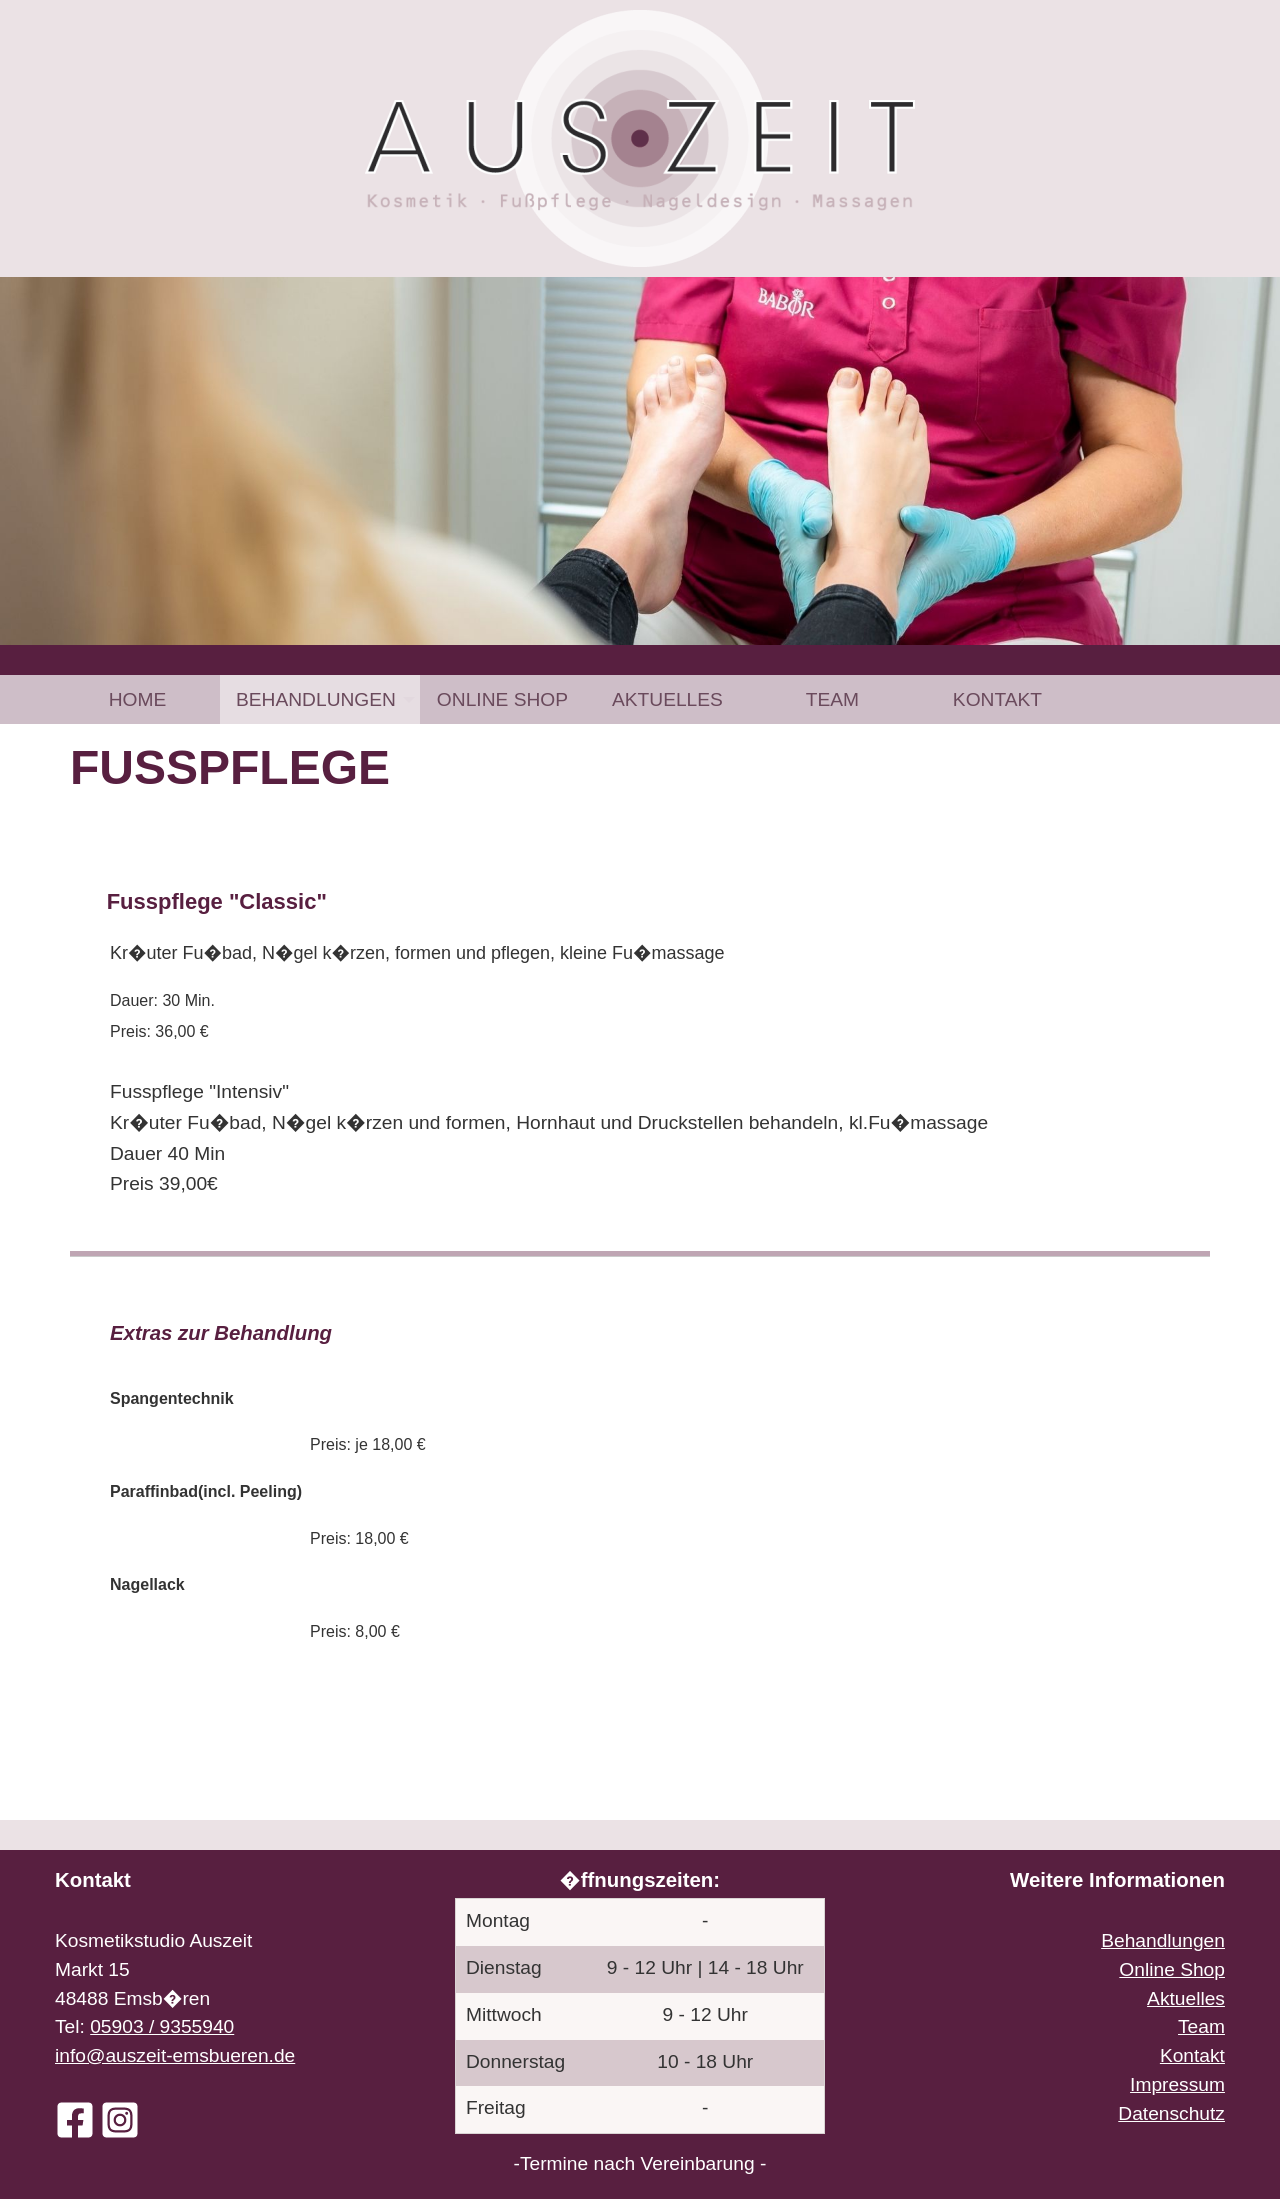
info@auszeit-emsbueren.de (175, 2055)
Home (138, 699)
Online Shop (502, 699)
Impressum (1177, 2084)
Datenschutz (1171, 2113)
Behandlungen (316, 699)
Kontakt (997, 699)
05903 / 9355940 (162, 2026)
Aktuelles (667, 699)
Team (832, 699)
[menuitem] (137, 699)
